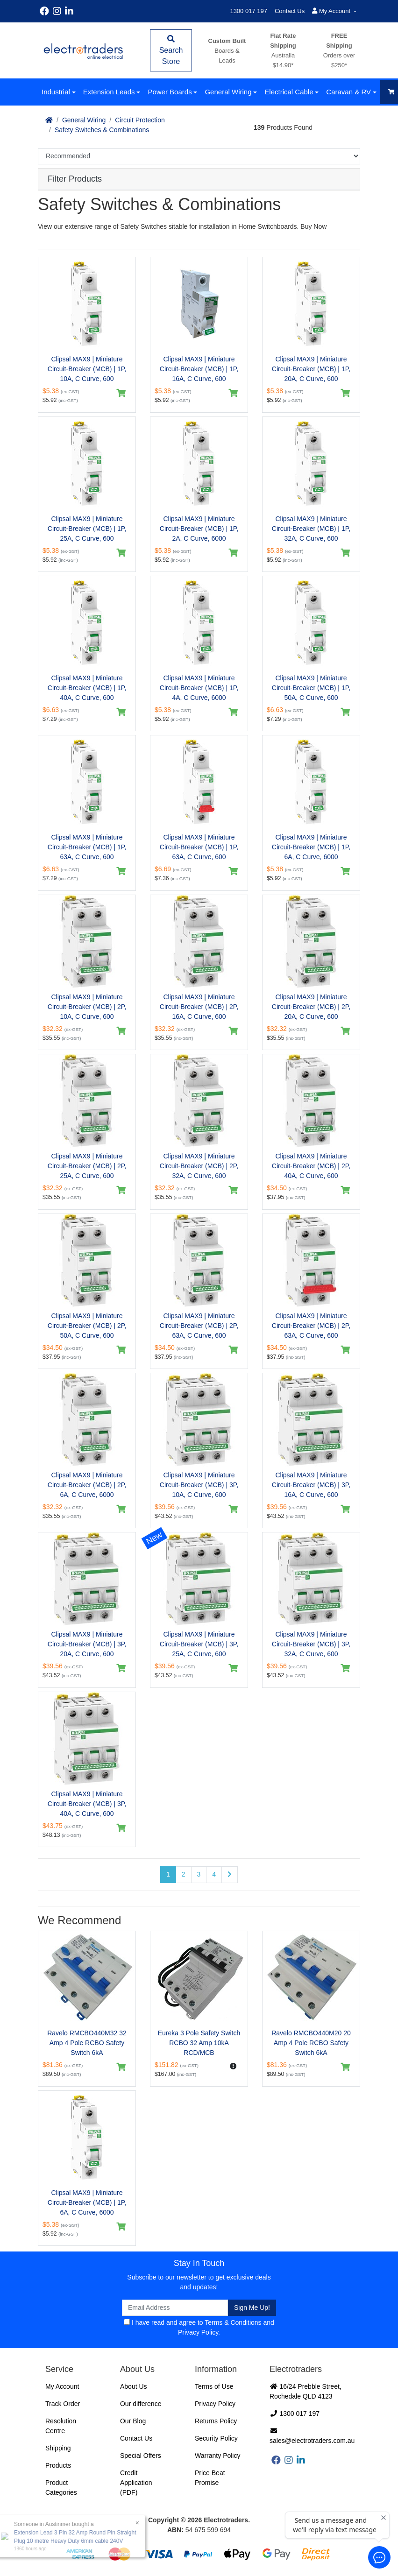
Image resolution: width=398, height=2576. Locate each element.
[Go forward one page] (229, 1874)
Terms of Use (214, 2386)
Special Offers (140, 2455)
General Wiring (228, 92)
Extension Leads (109, 92)
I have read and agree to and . (199, 2327)
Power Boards (170, 92)
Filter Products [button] (75, 178)
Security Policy (216, 2438)
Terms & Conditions (233, 2322)
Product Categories (61, 2487)
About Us (133, 2386)
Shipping (58, 2448)
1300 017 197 (248, 10)
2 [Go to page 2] (183, 1874)
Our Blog (133, 2421)
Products (58, 2465)
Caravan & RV (348, 92)
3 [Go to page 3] (199, 1874)
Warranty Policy (218, 2455)
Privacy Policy (198, 2332)
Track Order (62, 2403)
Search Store (171, 50)
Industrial (56, 92)
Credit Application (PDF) (136, 2482)
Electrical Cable (288, 92)
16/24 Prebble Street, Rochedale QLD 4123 (305, 2391)
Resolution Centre (60, 2426)
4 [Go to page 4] (214, 1874)
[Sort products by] (199, 156)
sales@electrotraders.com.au (312, 2436)
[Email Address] (175, 2308)
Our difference (140, 2403)
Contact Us (290, 10)
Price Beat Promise (210, 2477)
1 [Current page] (168, 1874)
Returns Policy (216, 2421)
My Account (62, 2386)
